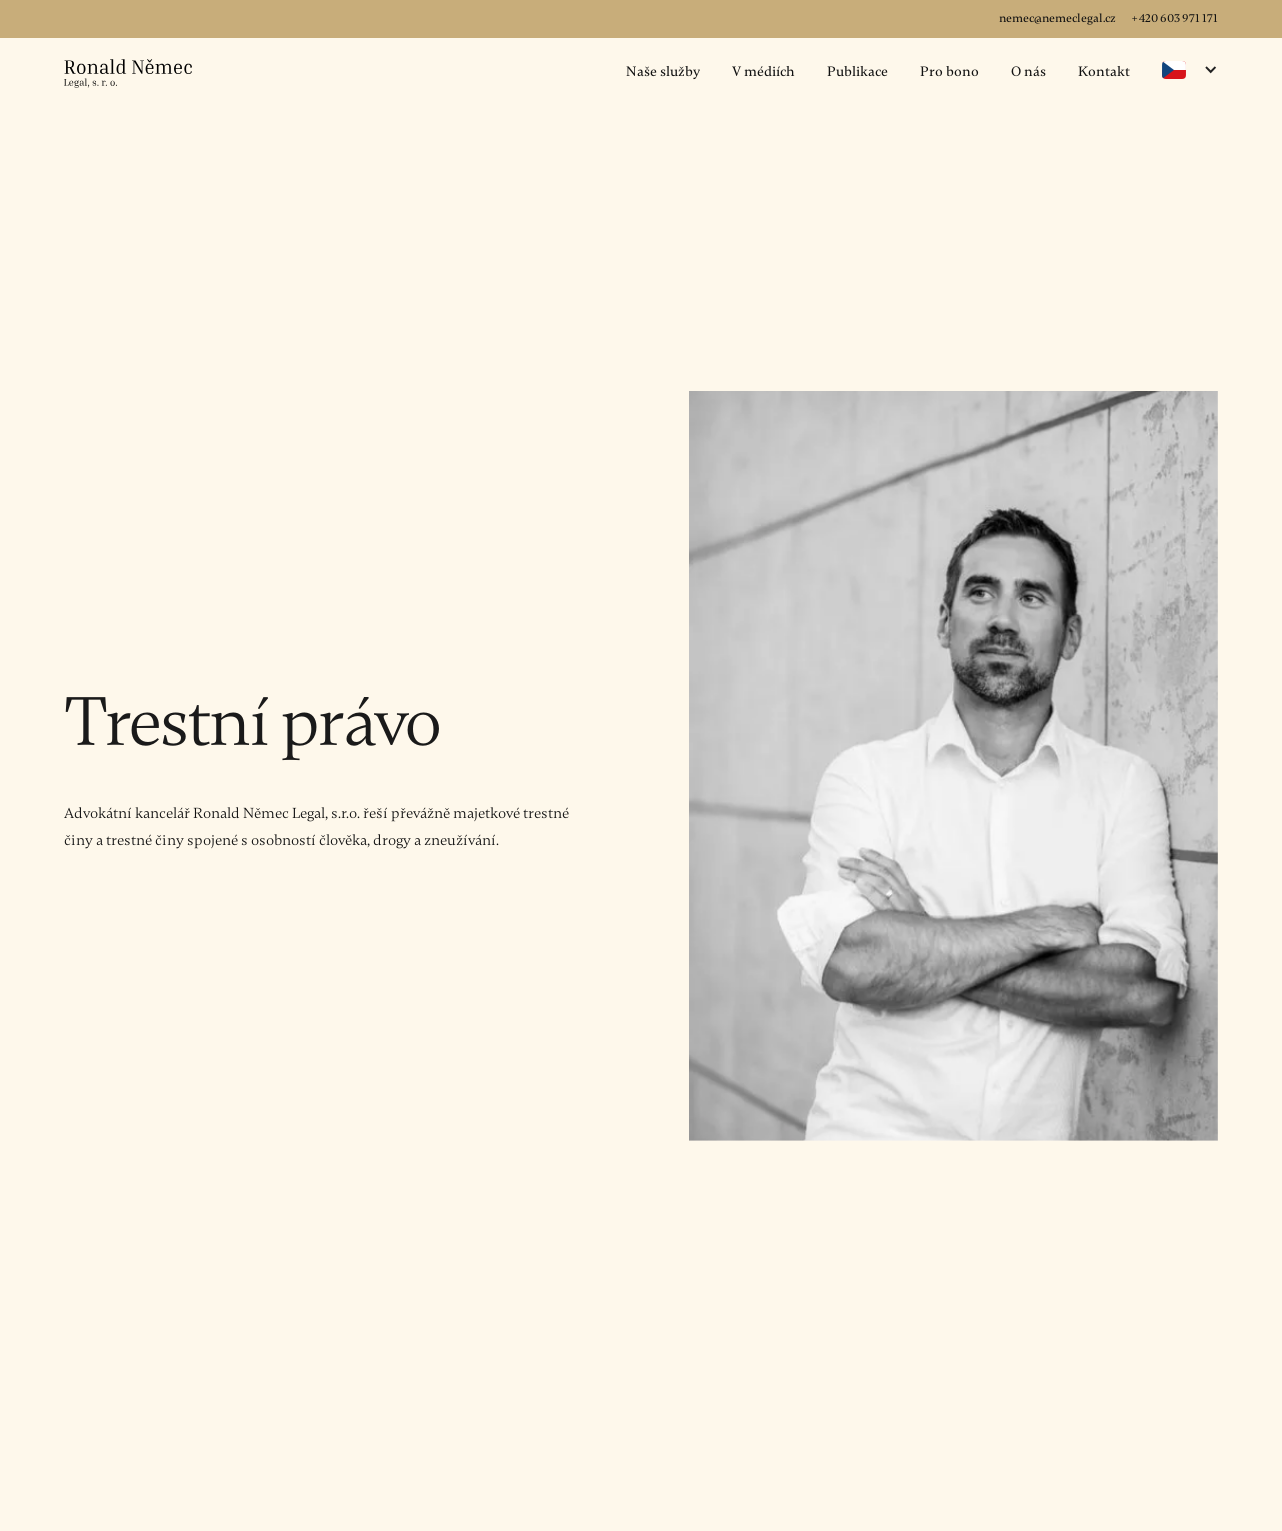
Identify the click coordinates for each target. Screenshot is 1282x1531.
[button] (1190, 70)
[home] (128, 73)
